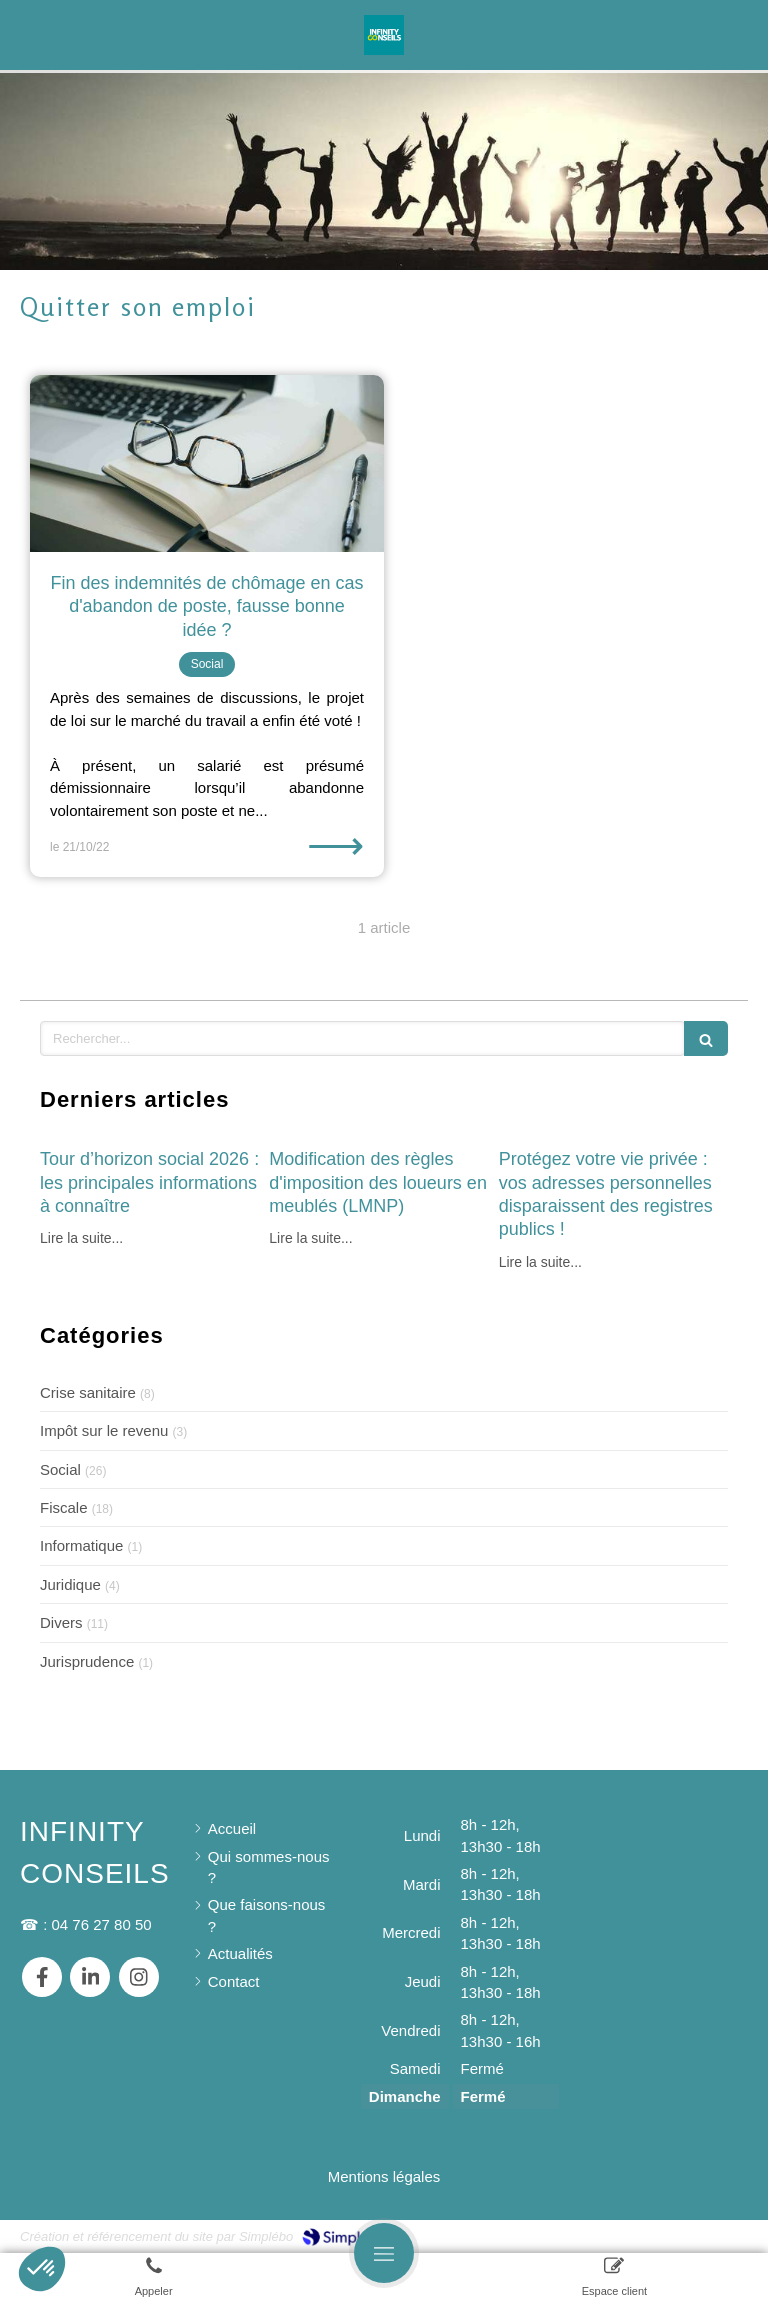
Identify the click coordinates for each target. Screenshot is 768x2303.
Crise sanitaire (88, 1392)
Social (60, 1469)
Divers (61, 1622)
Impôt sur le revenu (104, 1430)
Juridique (70, 1584)
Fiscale (64, 1507)
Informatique (81, 1545)
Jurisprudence (87, 1661)
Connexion (712, 2234)
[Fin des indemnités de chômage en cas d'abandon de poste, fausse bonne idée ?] (207, 463)
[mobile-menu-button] (384, 2253)
